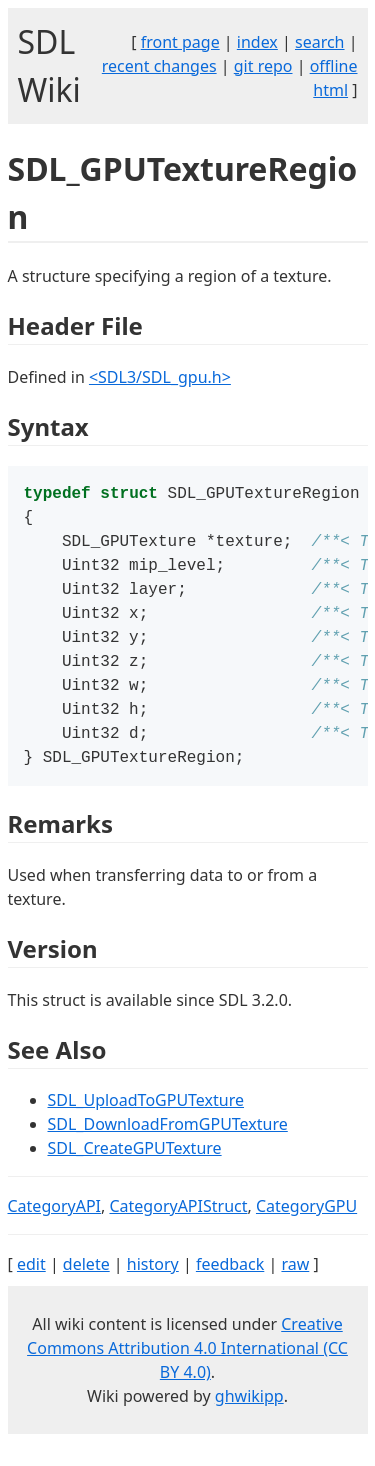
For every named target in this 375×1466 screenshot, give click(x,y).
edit (31, 1288)
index (257, 42)
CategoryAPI (55, 1230)
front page (180, 42)
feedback (230, 1288)
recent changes (159, 66)
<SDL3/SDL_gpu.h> (160, 377)
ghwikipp (249, 1420)
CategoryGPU (306, 1230)
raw (295, 1288)
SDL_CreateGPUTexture (135, 1172)
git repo (263, 66)
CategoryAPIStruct (178, 1230)
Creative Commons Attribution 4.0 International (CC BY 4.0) (187, 1372)
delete (86, 1288)
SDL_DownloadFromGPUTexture (168, 1148)
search (320, 42)
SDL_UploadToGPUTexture (146, 1124)
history (153, 1288)
